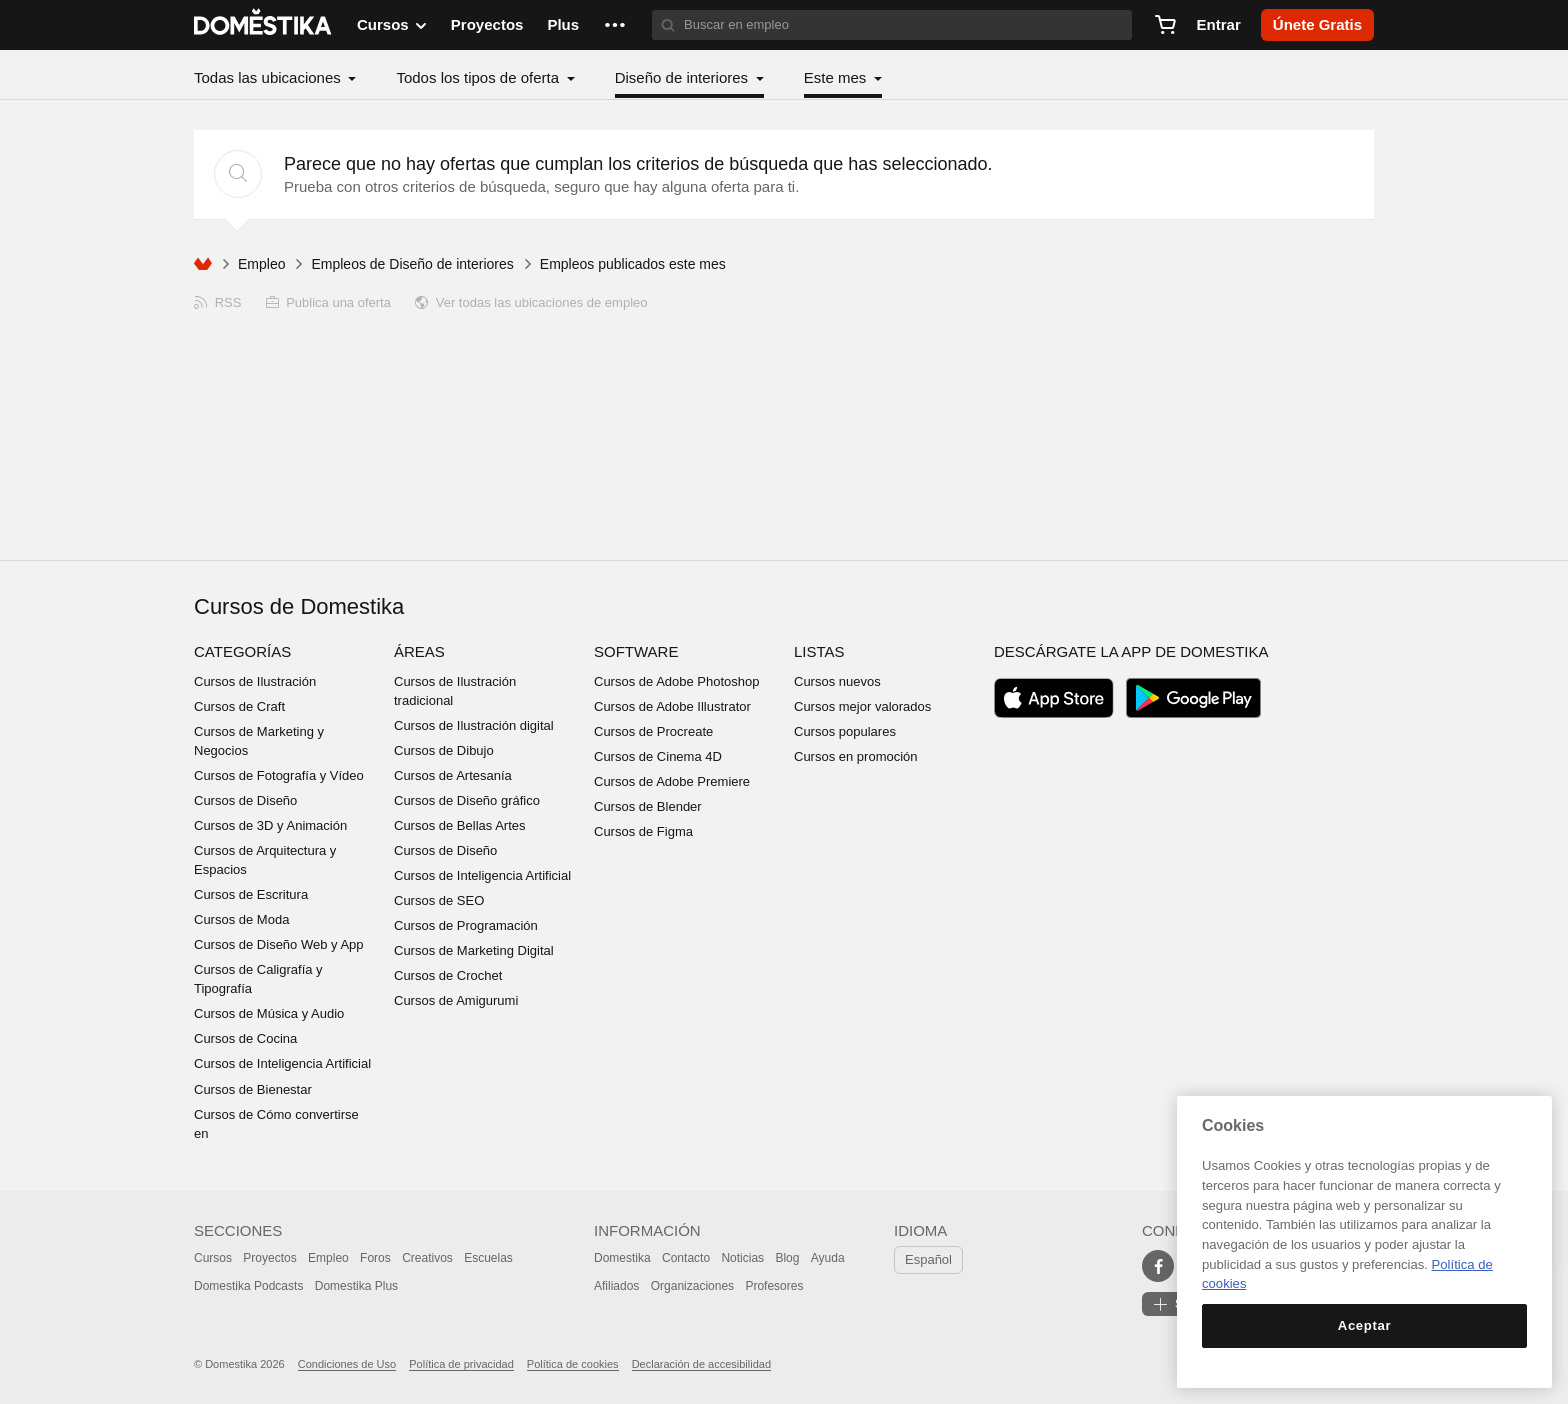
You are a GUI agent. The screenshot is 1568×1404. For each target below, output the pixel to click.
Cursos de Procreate (653, 731)
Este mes (837, 77)
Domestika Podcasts (248, 1286)
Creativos (427, 1258)
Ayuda (828, 1258)
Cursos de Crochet (448, 975)
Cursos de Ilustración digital (474, 725)
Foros (375, 1258)
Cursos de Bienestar (253, 1089)
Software (636, 651)
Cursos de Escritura (251, 894)
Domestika (622, 1258)
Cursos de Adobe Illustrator (672, 706)
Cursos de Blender (648, 806)
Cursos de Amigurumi (456, 1000)
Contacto (686, 1258)
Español (928, 1259)
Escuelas (488, 1258)
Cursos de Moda (241, 919)
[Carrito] (1165, 25)
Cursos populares (845, 731)
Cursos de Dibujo (444, 750)
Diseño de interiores (684, 77)
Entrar (1219, 24)
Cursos (213, 1258)
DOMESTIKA (263, 25)
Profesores (774, 1286)
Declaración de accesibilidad (701, 1364)
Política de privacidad (461, 1364)
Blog (787, 1258)
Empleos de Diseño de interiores (412, 264)
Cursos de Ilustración (255, 681)
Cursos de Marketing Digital (474, 950)
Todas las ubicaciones (269, 77)
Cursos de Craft (239, 706)
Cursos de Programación (466, 925)
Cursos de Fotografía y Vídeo (279, 775)
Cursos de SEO (439, 900)
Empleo (261, 264)
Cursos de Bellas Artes (460, 825)
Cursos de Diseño (245, 800)
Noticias (742, 1258)
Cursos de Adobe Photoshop (677, 681)
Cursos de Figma (643, 831)
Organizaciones (692, 1286)
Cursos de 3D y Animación (270, 825)
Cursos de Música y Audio (269, 1013)
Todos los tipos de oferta (479, 77)
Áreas (419, 651)
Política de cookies (573, 1364)
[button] (615, 25)
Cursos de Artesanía (453, 775)
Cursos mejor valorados (862, 706)
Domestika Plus (356, 1286)
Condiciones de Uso (347, 1364)
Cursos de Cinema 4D (658, 756)
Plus (563, 24)
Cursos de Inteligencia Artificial (282, 1063)
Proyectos (487, 24)
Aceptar (1364, 1325)
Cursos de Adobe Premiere (672, 781)
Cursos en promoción (856, 756)
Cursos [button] (392, 25)
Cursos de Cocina (245, 1038)
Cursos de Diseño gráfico (467, 800)
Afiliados (616, 1286)
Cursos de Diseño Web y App (279, 944)
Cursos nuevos (837, 681)
